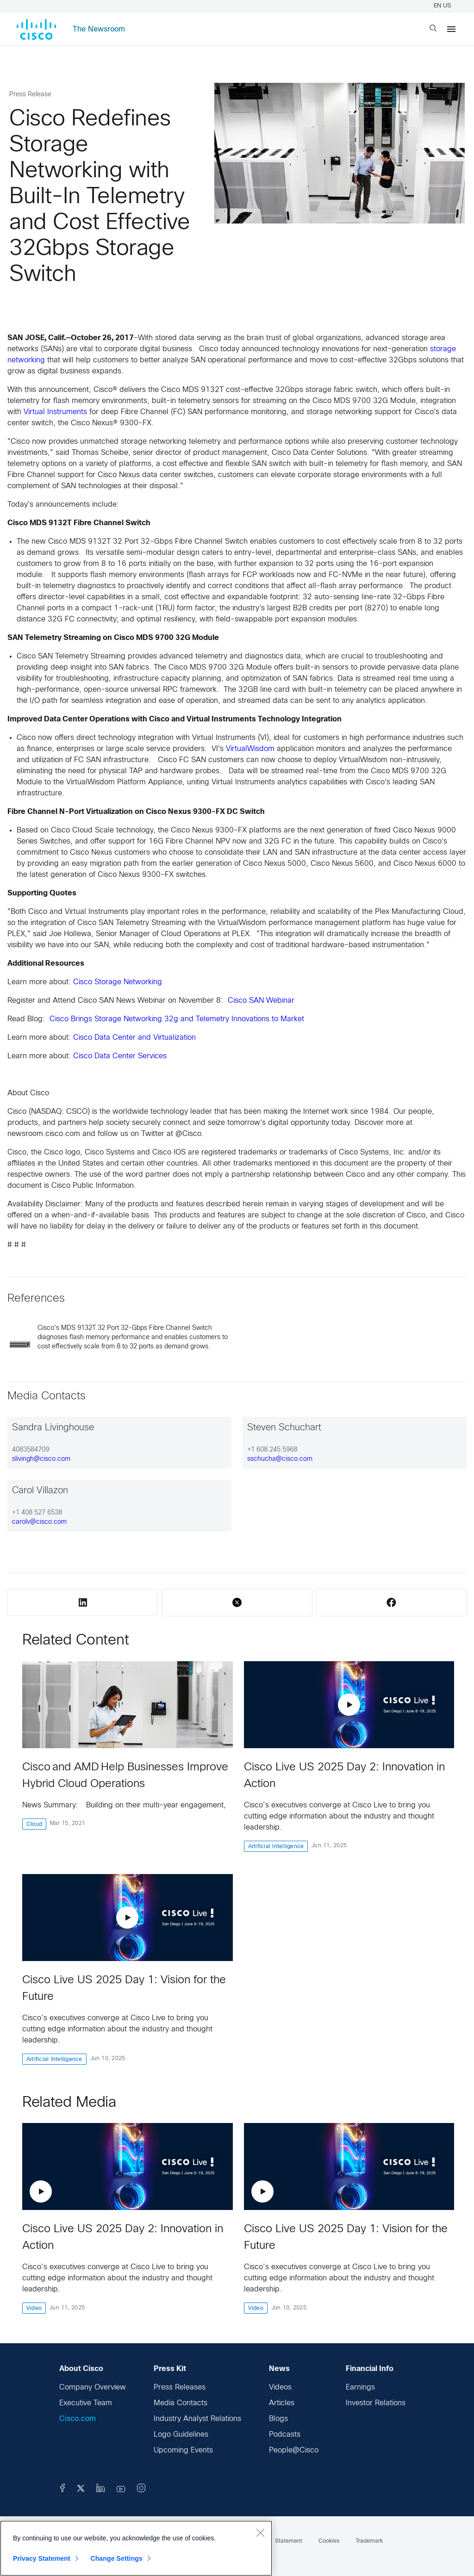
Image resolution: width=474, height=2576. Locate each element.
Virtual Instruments (55, 412)
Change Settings (116, 2558)
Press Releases (180, 2387)
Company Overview (92, 2387)
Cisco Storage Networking (117, 982)
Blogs (278, 2418)
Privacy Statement (41, 2558)
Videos (280, 2387)
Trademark (369, 2541)
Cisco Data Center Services (120, 1056)
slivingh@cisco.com (41, 1459)
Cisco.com (77, 2418)
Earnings (360, 2387)
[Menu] (451, 29)
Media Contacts (180, 2403)
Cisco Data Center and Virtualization (134, 1037)
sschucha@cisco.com (279, 1459)
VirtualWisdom (250, 748)
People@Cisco (293, 2450)
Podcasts (284, 2434)
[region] (136, 2548)
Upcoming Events (183, 2450)
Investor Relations (375, 2403)
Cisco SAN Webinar (261, 1000)
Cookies (328, 2541)
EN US (444, 6)
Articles (281, 2403)
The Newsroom (99, 29)
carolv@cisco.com (39, 1522)
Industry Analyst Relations (197, 2418)
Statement (288, 2541)
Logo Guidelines (181, 2434)
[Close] (260, 2532)
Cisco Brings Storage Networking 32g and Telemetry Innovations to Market (177, 1019)
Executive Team (85, 2403)
